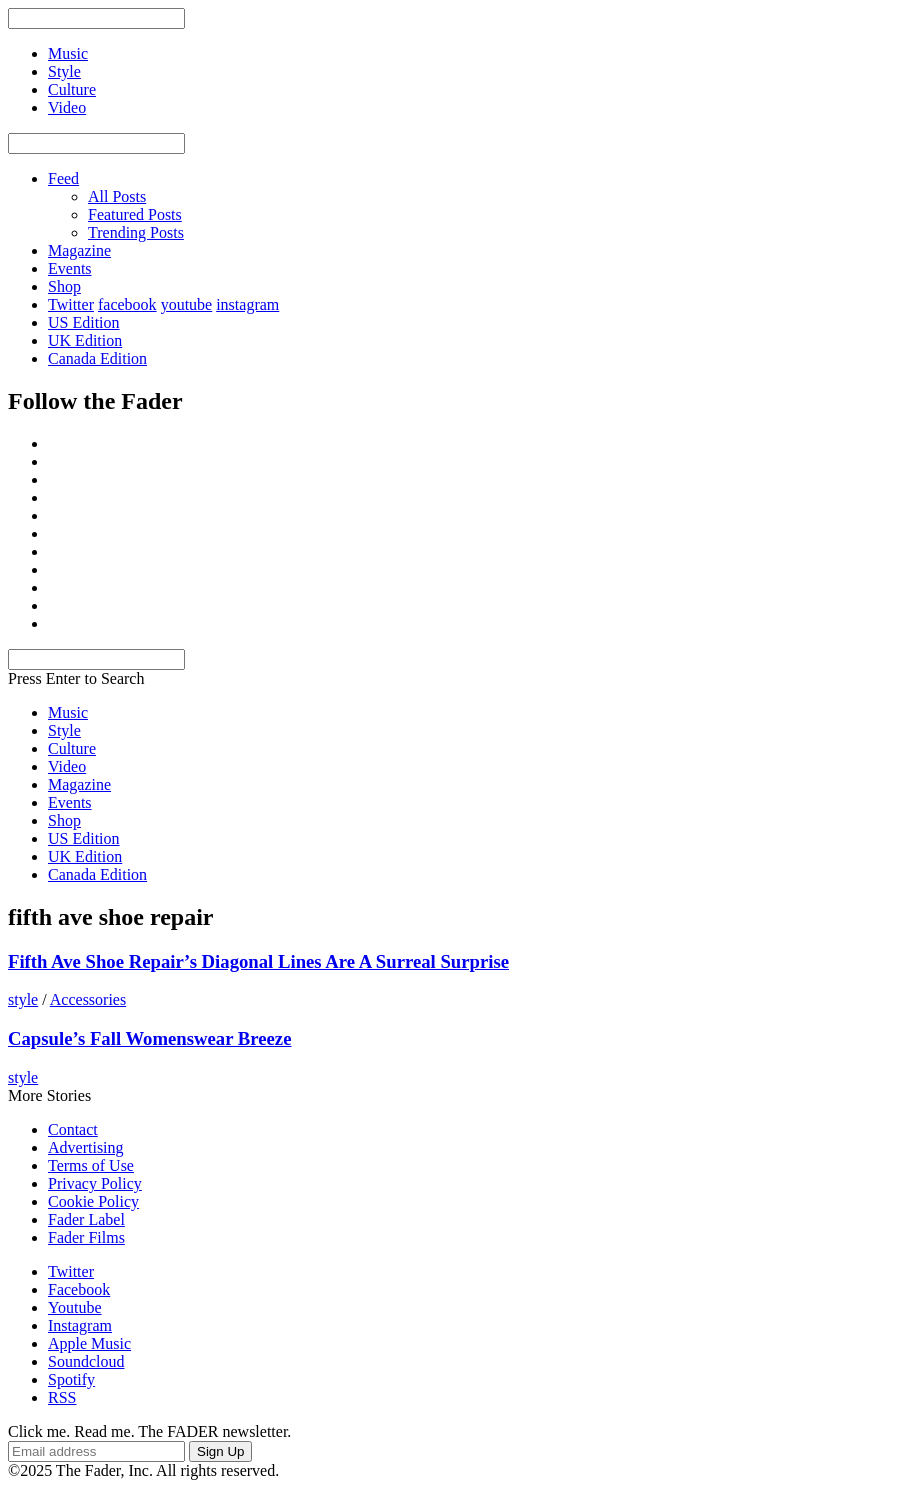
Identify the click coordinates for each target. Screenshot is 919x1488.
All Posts (117, 196)
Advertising (86, 1147)
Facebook (79, 1289)
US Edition (84, 322)
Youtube (75, 1307)
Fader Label (86, 1219)
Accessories (88, 999)
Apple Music (89, 1343)
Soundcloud (86, 1361)
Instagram (80, 1325)
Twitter (71, 304)
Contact (73, 1129)
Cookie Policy (93, 1201)
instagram (247, 304)
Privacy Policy (95, 1183)
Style (64, 730)
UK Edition (85, 340)
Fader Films (86, 1237)
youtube (187, 304)
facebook (127, 304)
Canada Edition (97, 358)
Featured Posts (135, 214)
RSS (62, 1397)
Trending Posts (136, 232)
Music (68, 712)
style (23, 999)
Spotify (71, 1379)
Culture (72, 748)
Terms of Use (91, 1165)
